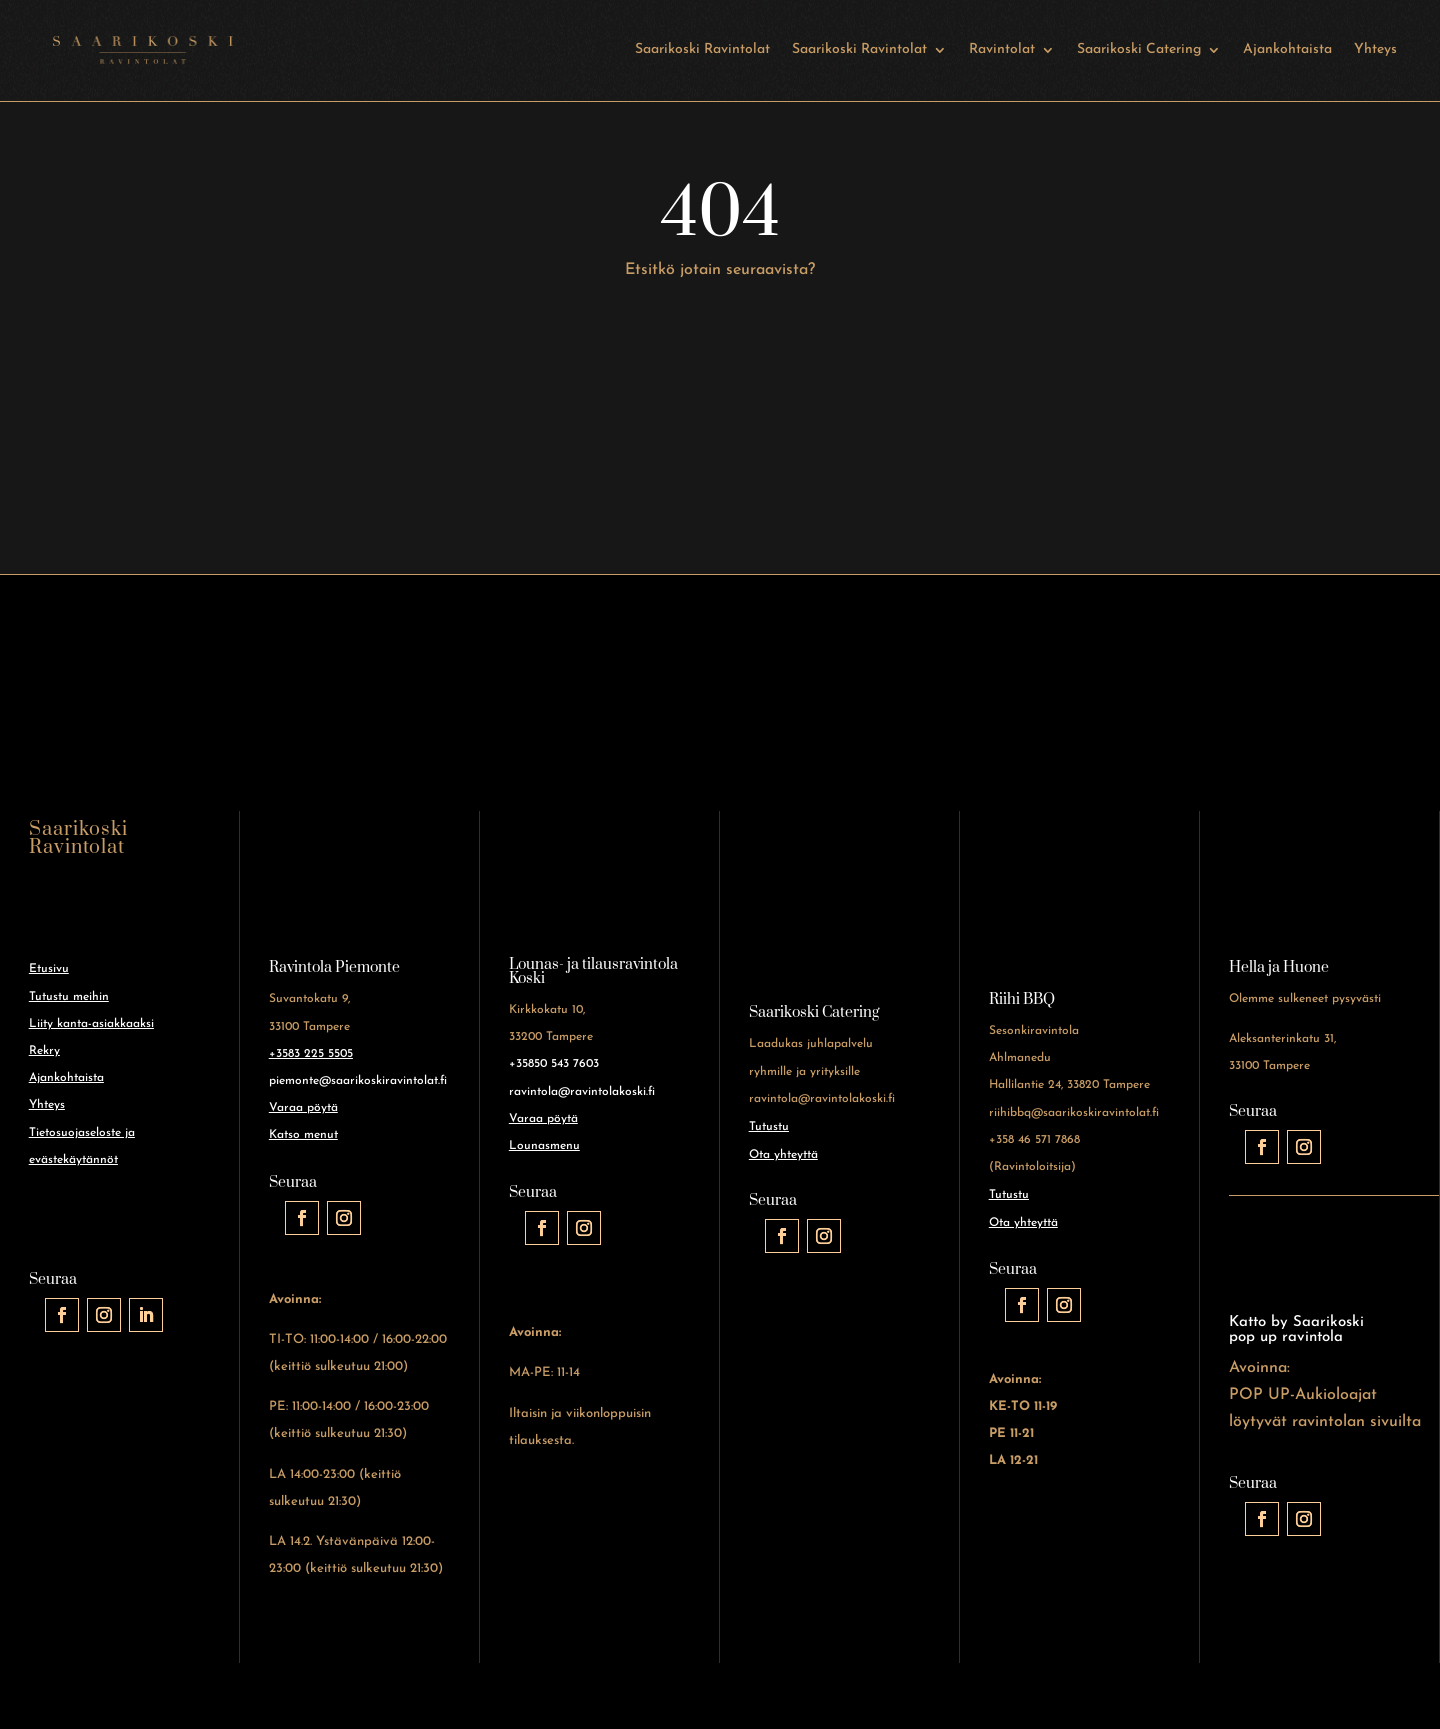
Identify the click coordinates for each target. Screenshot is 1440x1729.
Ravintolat (1002, 49)
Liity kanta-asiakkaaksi (91, 1024)
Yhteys (1375, 49)
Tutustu (769, 1127)
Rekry (44, 1051)
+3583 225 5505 (311, 1054)
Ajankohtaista (1287, 49)
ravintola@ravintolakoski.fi (582, 1092)
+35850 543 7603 (554, 1064)
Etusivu (49, 969)
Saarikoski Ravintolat (702, 49)
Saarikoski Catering (1139, 49)
